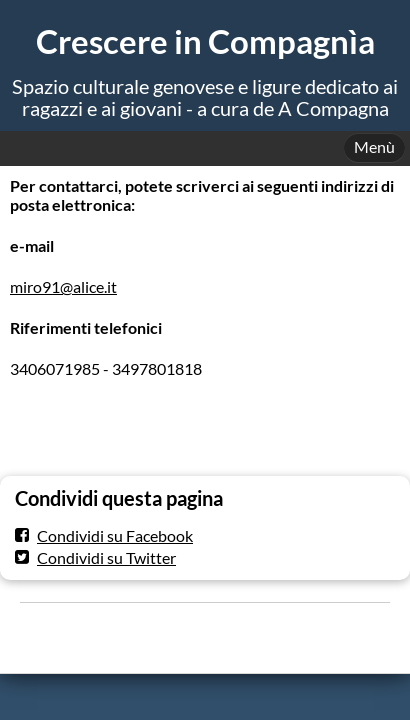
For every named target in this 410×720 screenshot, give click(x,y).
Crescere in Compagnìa (205, 41)
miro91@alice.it (63, 286)
